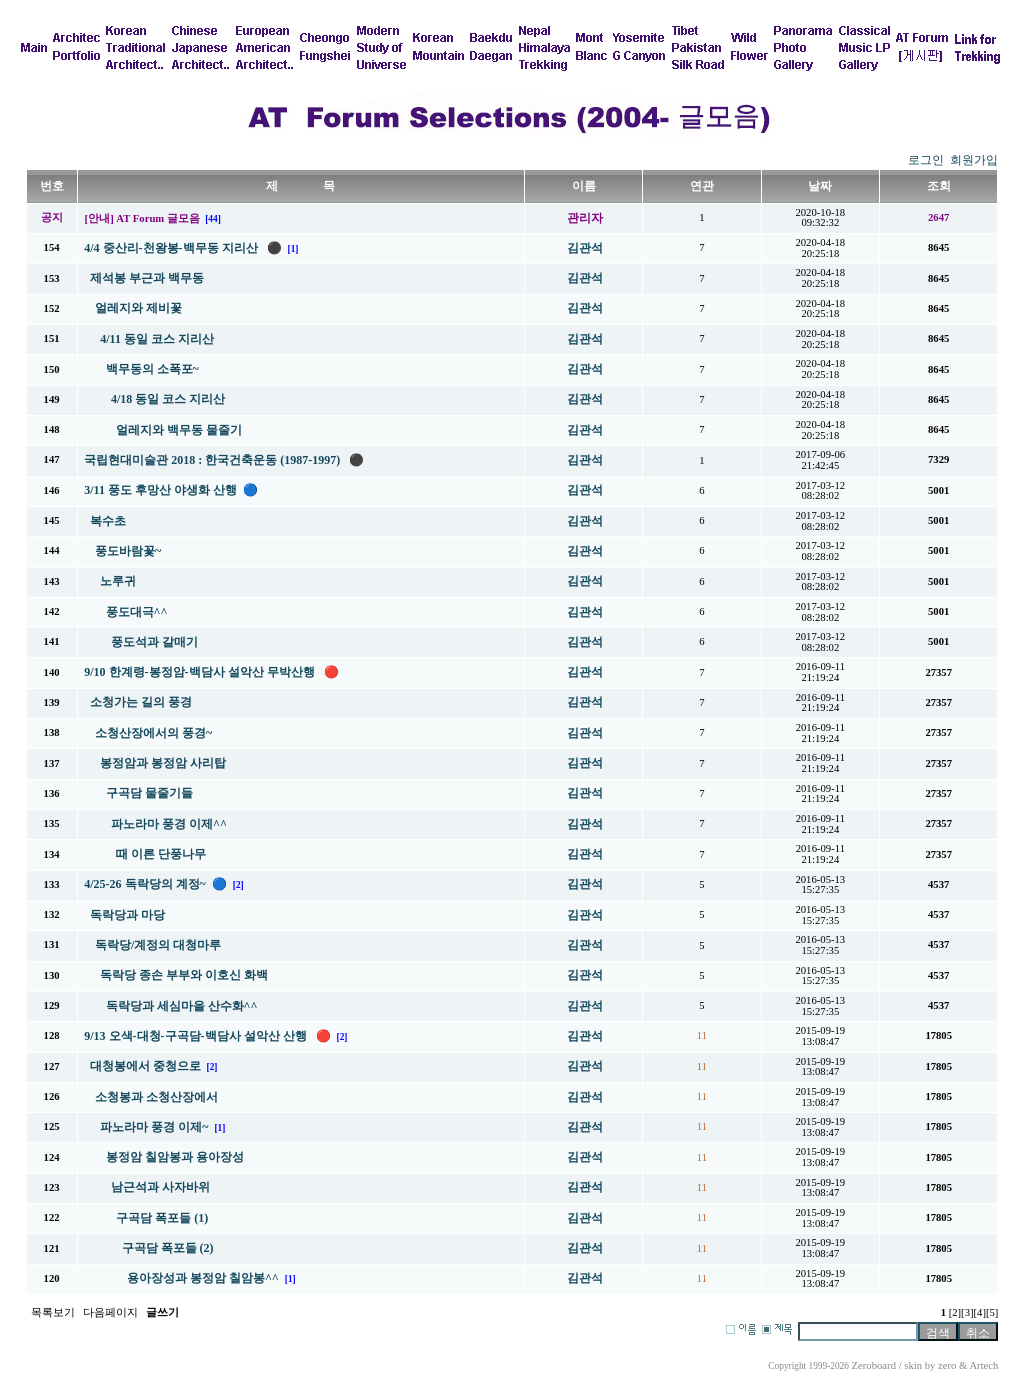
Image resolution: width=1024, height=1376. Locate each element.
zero (947, 1365)
